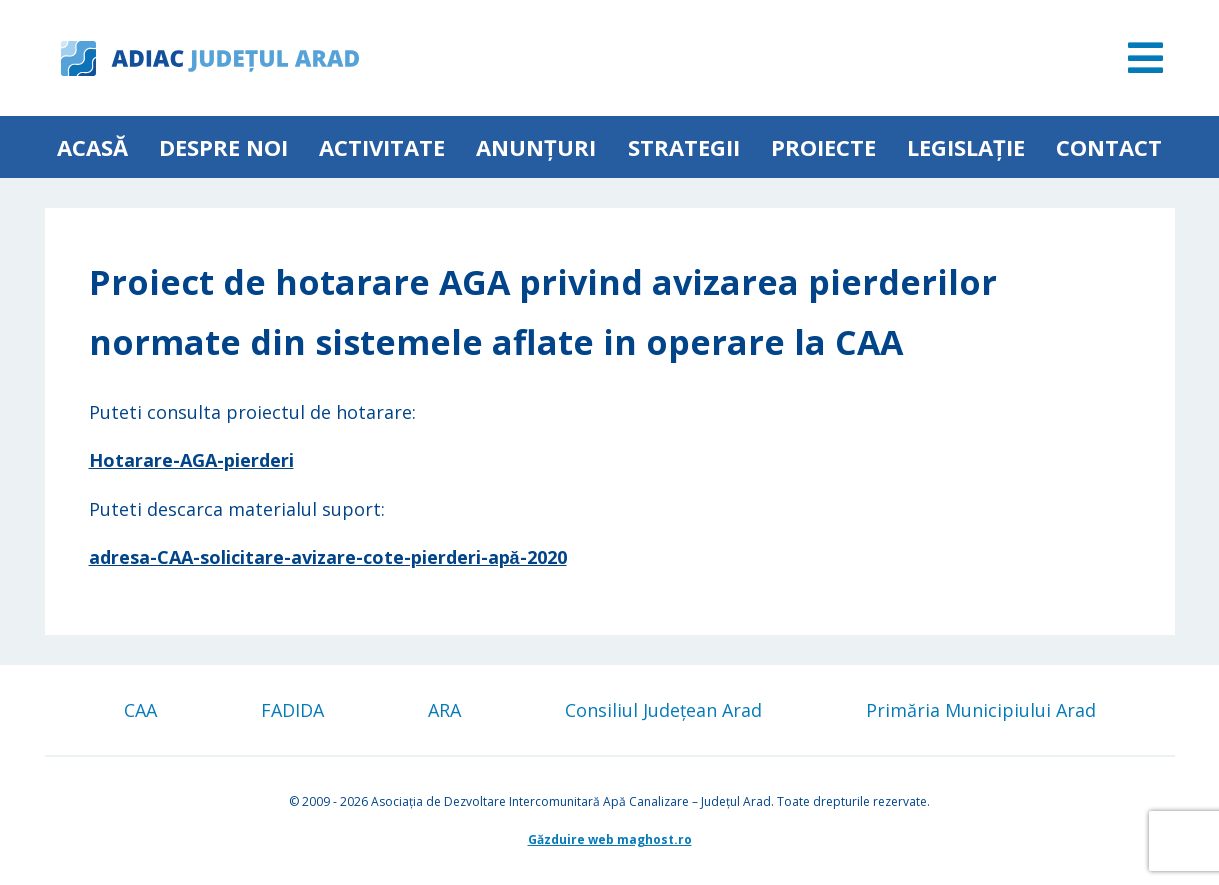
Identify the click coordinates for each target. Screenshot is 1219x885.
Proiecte (823, 147)
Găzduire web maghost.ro (610, 839)
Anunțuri (536, 147)
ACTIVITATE (382, 147)
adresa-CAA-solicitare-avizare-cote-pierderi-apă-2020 (328, 557)
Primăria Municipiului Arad (981, 710)
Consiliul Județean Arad (663, 710)
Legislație (966, 147)
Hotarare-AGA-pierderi (191, 460)
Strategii (684, 147)
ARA (444, 710)
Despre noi (223, 147)
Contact (1109, 147)
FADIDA (292, 710)
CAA (140, 710)
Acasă (92, 147)
